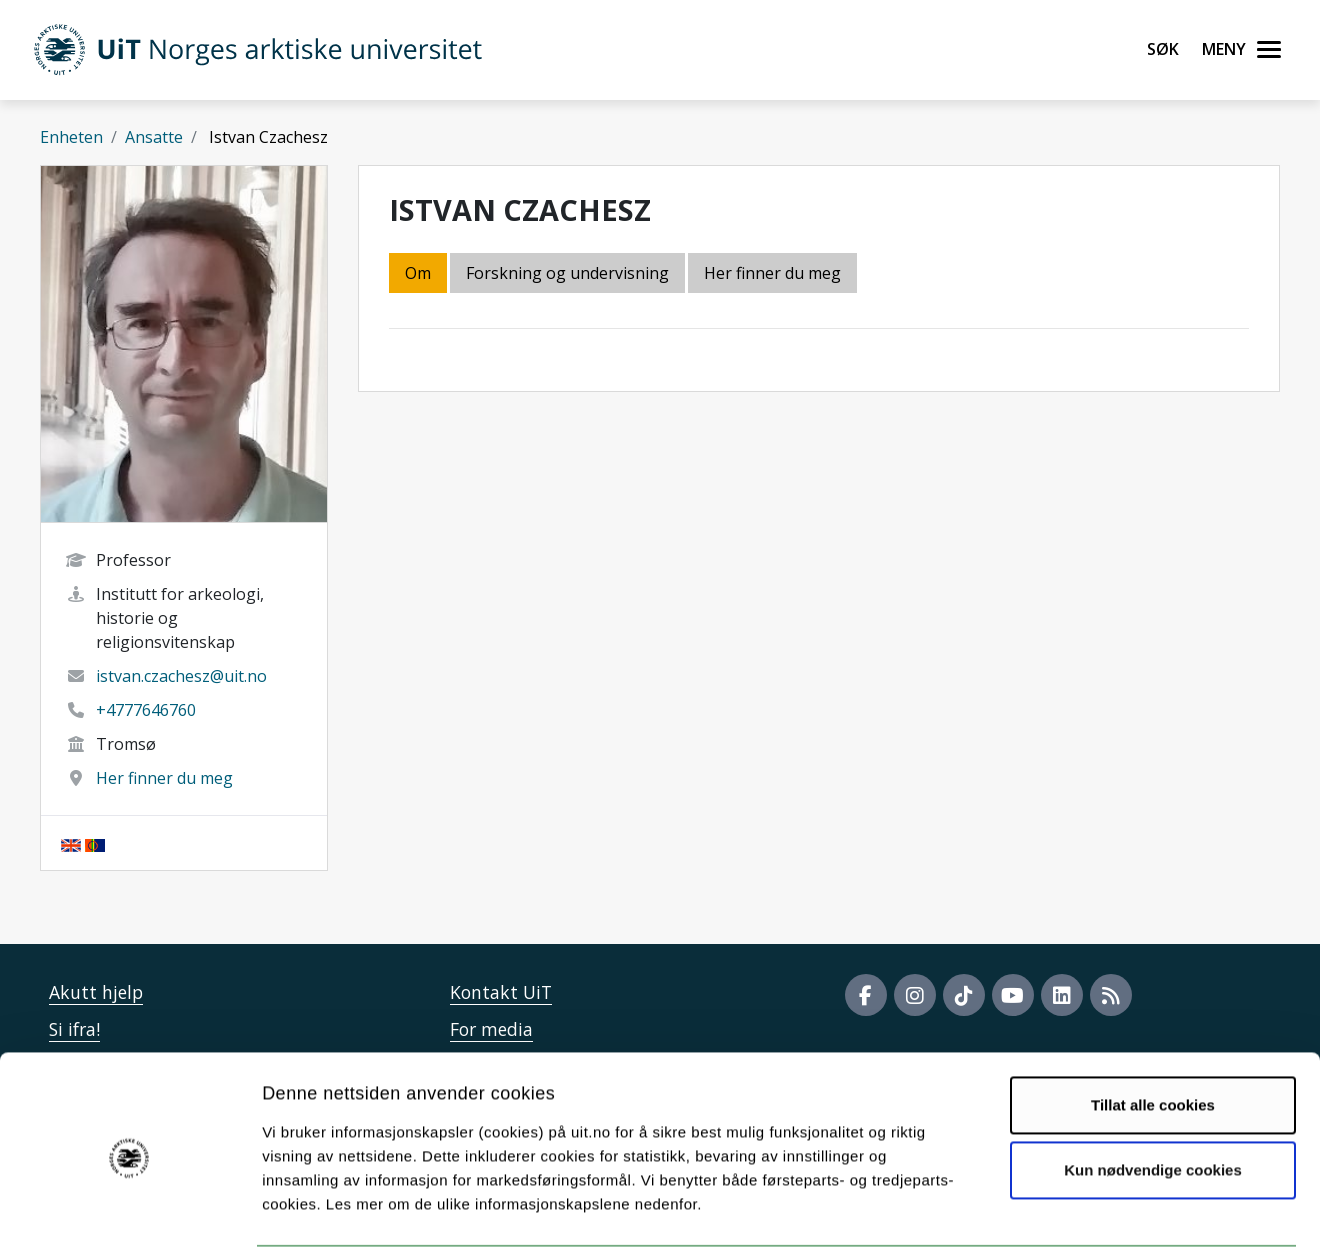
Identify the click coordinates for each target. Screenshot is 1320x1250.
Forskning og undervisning (567, 273)
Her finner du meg (164, 778)
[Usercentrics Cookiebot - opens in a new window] (129, 1211)
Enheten (71, 137)
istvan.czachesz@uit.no (181, 676)
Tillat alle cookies (1153, 1030)
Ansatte (154, 137)
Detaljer (1065, 1210)
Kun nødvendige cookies (1153, 1095)
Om (418, 273)
